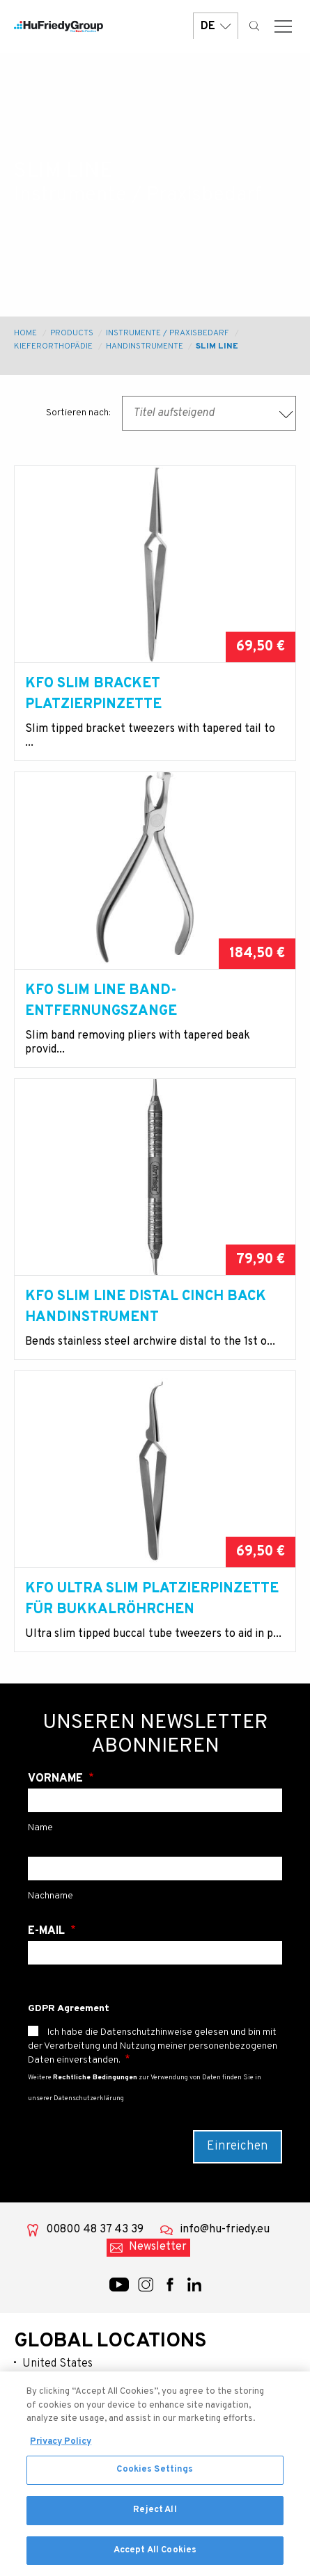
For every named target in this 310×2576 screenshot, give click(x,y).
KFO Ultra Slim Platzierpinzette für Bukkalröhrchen (152, 1599)
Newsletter (158, 2247)
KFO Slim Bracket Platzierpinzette (93, 694)
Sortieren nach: (78, 413)
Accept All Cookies (155, 2557)
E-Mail (48, 1931)
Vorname (57, 1779)
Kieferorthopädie (53, 346)
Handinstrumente (144, 346)
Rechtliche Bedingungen (95, 2077)
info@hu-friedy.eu (225, 2230)
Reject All (154, 2517)
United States (57, 2364)
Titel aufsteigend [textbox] (174, 413)
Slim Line (217, 346)
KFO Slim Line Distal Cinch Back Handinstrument (145, 1307)
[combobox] (209, 413)
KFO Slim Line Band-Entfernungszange (101, 1001)
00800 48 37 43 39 (95, 2230)
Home (25, 333)
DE (216, 26)
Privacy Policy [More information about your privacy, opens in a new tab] (60, 2449)
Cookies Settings (154, 2477)
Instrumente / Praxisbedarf (167, 333)
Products (71, 333)
